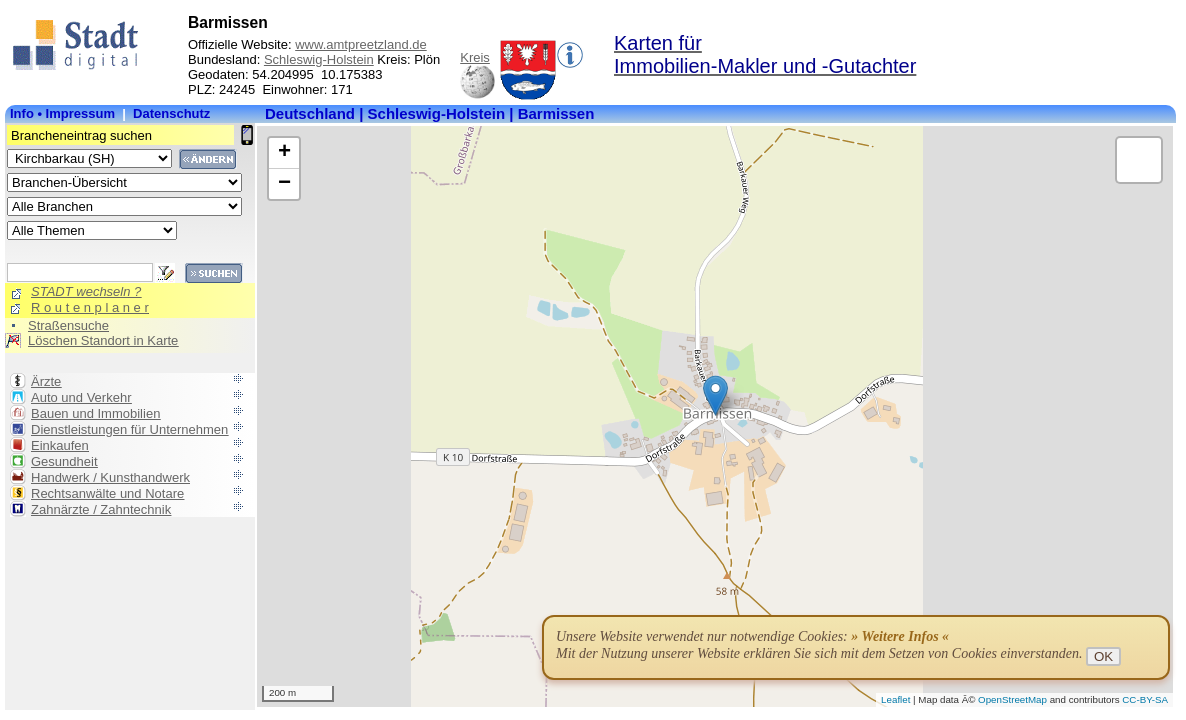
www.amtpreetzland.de (361, 44)
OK (1103, 656)
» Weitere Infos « (900, 636)
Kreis (475, 57)
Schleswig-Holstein (319, 59)
